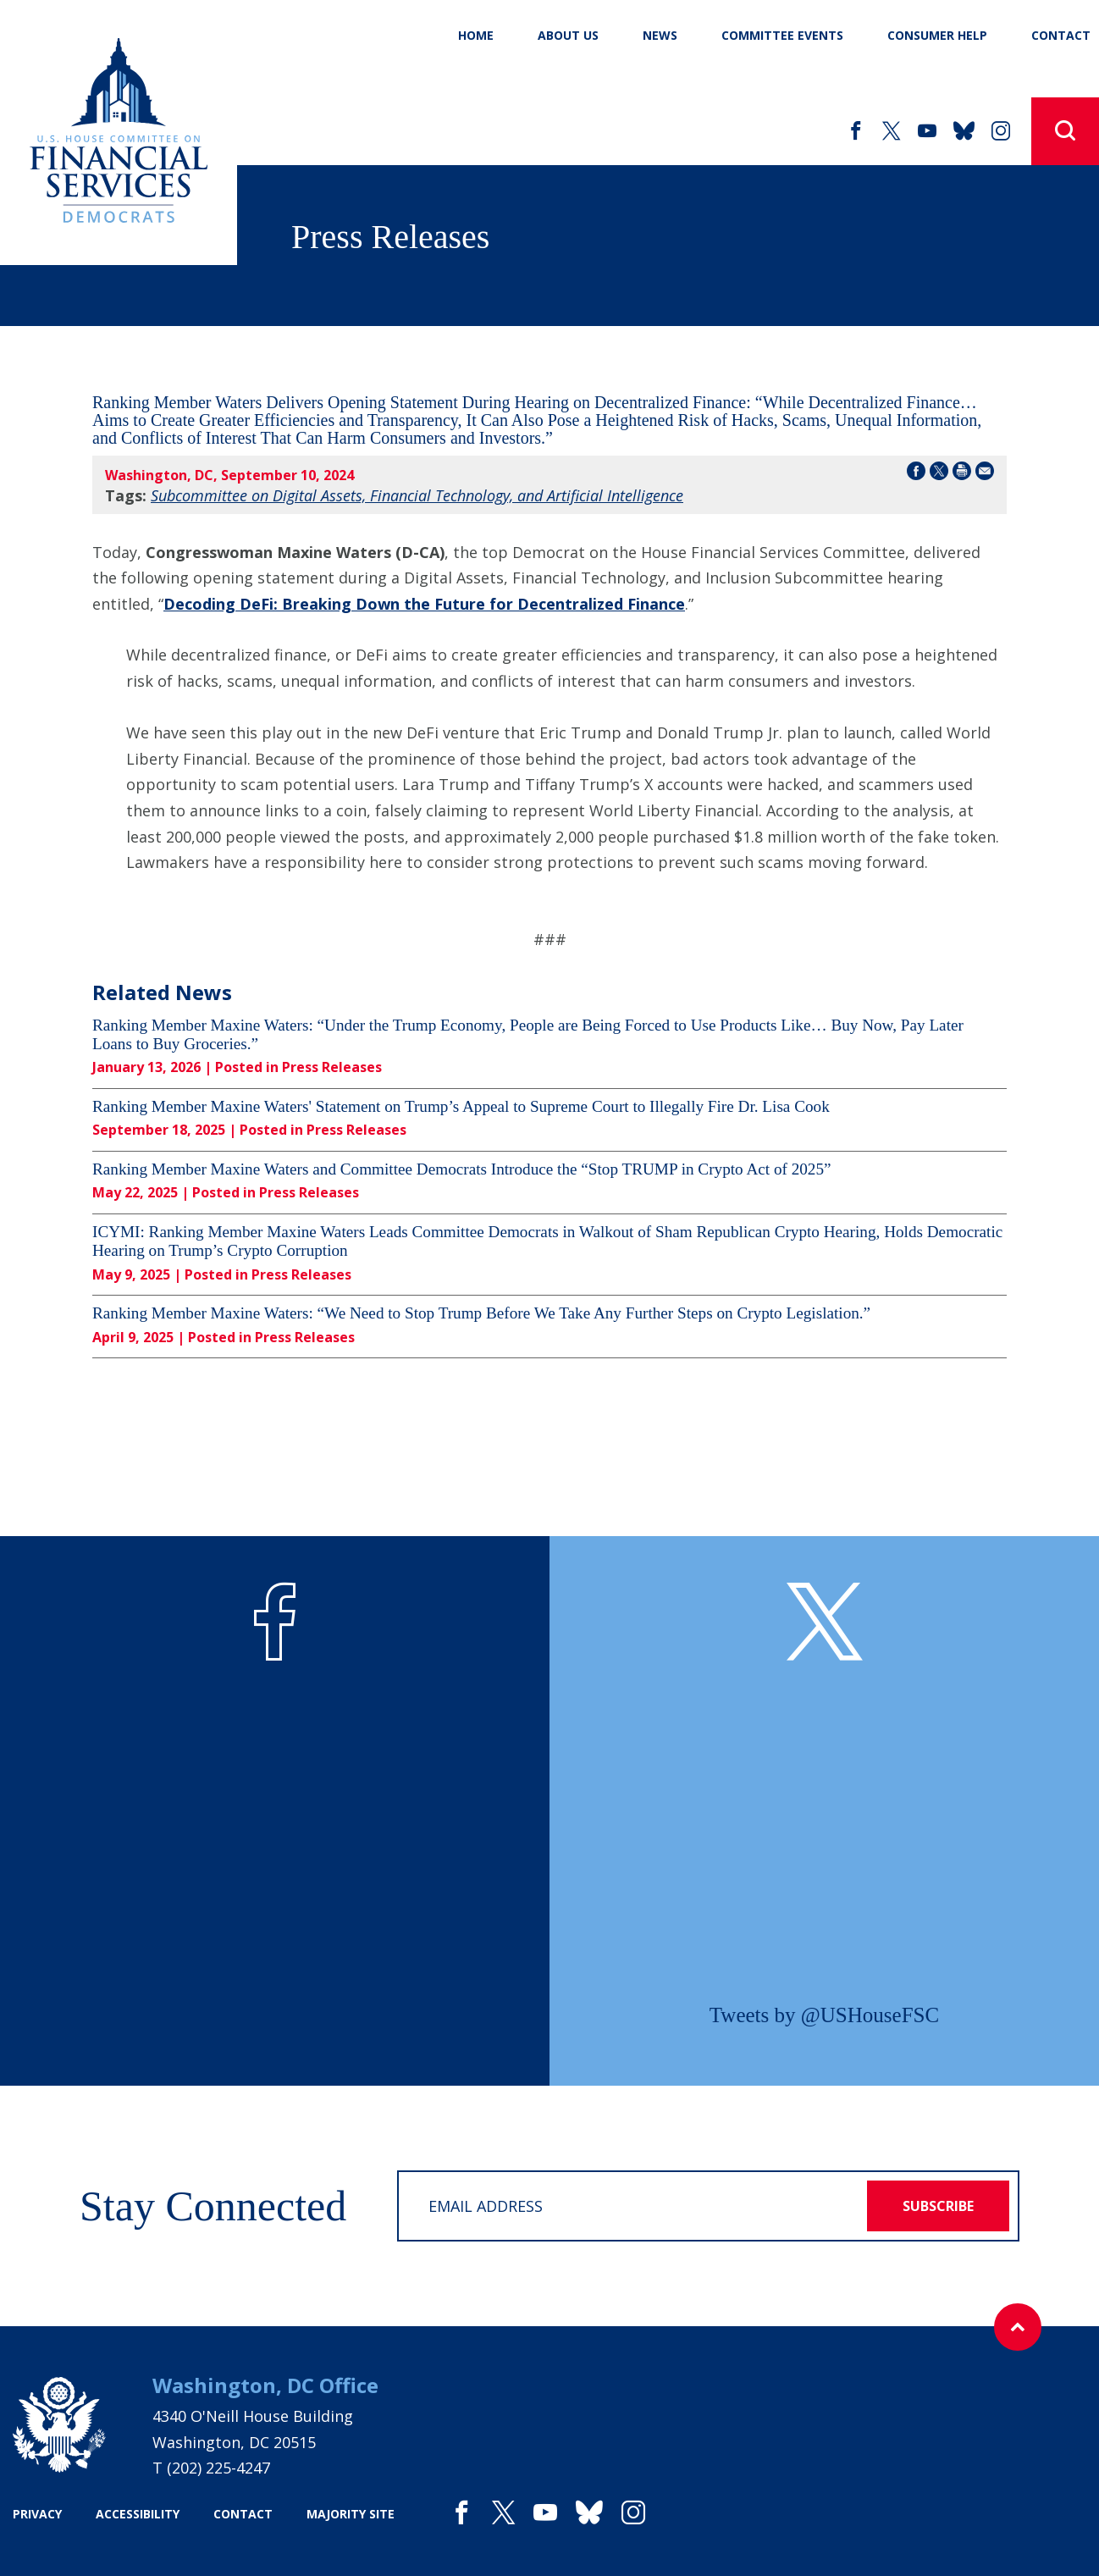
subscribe (938, 2206)
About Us (568, 35)
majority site (351, 2514)
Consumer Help (937, 35)
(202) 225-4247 (218, 2467)
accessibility (137, 2514)
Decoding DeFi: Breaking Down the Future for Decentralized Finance (424, 604)
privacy (37, 2514)
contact (243, 2514)
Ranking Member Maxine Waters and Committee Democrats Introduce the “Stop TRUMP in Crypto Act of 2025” (461, 1169)
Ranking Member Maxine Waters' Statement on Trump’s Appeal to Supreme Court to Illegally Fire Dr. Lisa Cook (461, 1106)
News (660, 35)
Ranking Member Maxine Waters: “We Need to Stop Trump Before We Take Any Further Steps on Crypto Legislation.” (481, 1313)
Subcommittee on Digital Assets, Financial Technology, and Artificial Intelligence (417, 495)
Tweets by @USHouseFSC (824, 2015)
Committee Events (782, 35)
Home (476, 35)
